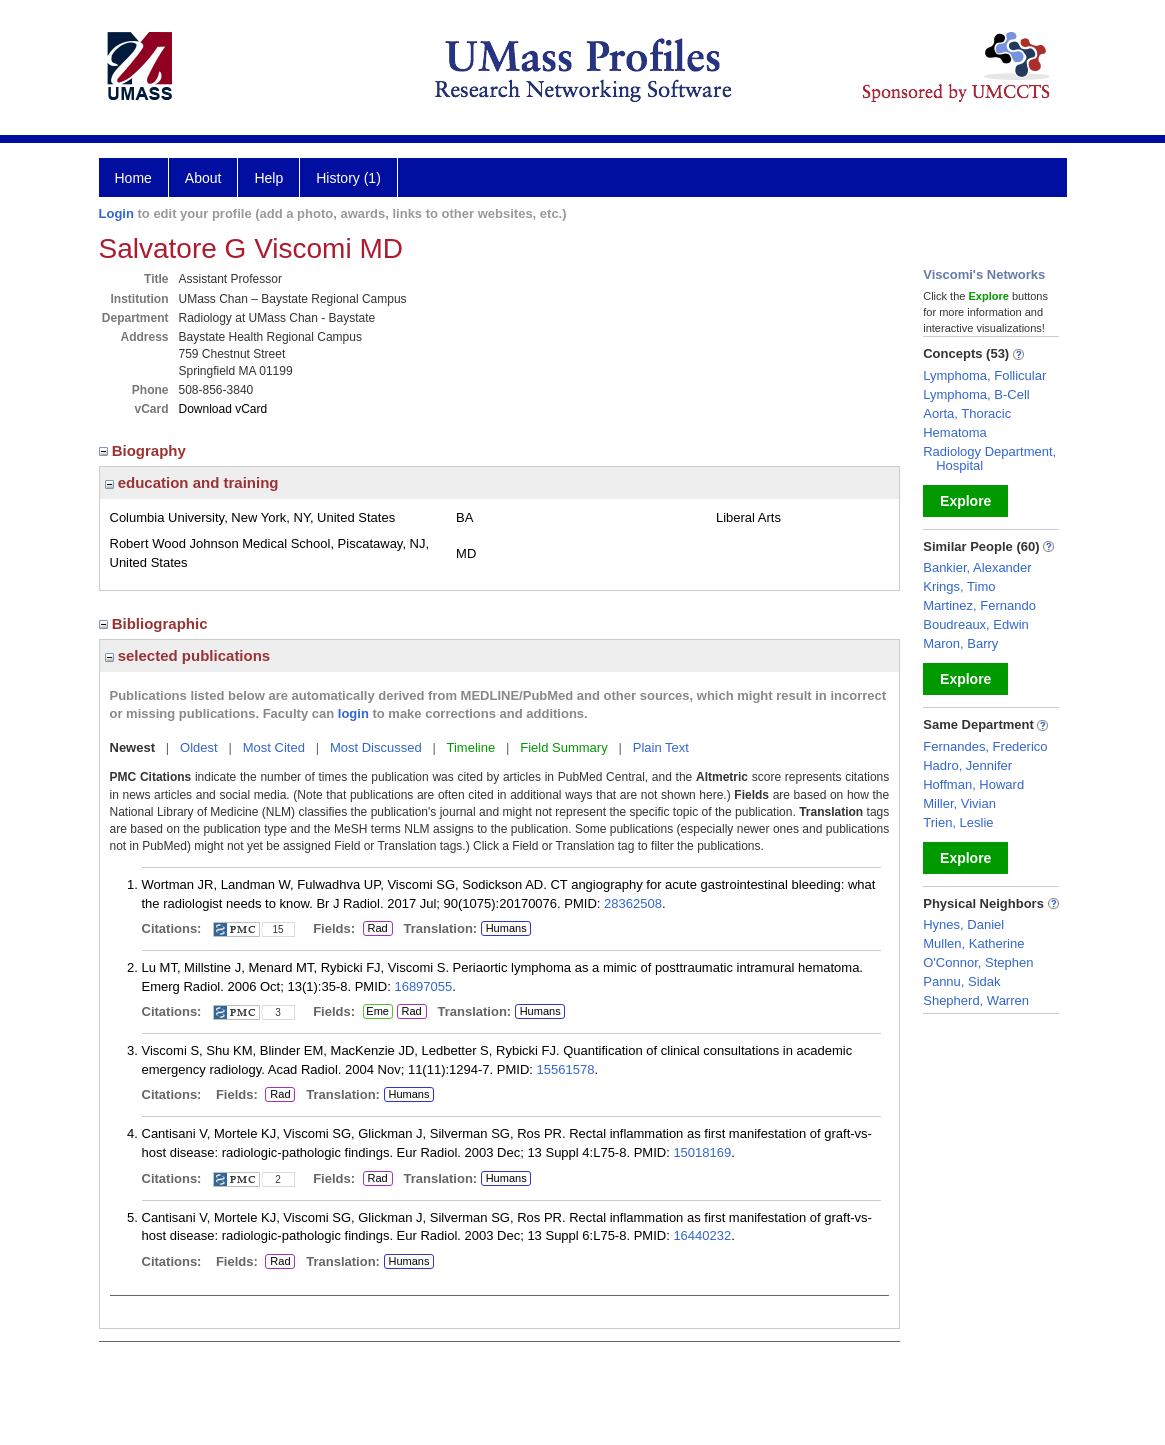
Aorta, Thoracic (967, 413)
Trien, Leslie (958, 822)
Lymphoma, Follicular (984, 375)
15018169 (702, 1152)
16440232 (702, 1235)
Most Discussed (376, 747)
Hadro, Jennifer (967, 765)
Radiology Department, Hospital (989, 458)
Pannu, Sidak (961, 981)
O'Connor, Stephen (978, 962)
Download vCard (223, 409)
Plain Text (661, 747)
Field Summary (563, 747)
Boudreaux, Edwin (976, 624)
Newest (133, 747)
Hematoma (955, 432)
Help (268, 178)
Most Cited (274, 747)
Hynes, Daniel (963, 924)
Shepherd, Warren (976, 1000)
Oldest (199, 747)
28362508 (633, 903)
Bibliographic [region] (155, 623)
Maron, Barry (960, 643)
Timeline (471, 747)
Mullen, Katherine (973, 943)
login (353, 713)
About (203, 178)
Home (133, 178)
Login (116, 213)
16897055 (423, 986)
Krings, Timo (959, 586)
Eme (378, 1012)
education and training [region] (192, 482)
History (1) (348, 178)
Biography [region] (145, 450)
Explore (965, 501)
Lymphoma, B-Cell (976, 394)
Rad (375, 929)
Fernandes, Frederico (985, 746)
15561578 (566, 1069)
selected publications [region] (188, 655)
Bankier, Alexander (977, 567)
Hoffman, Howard (973, 784)
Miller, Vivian (959, 803)
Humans (506, 928)
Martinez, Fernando (979, 605)
